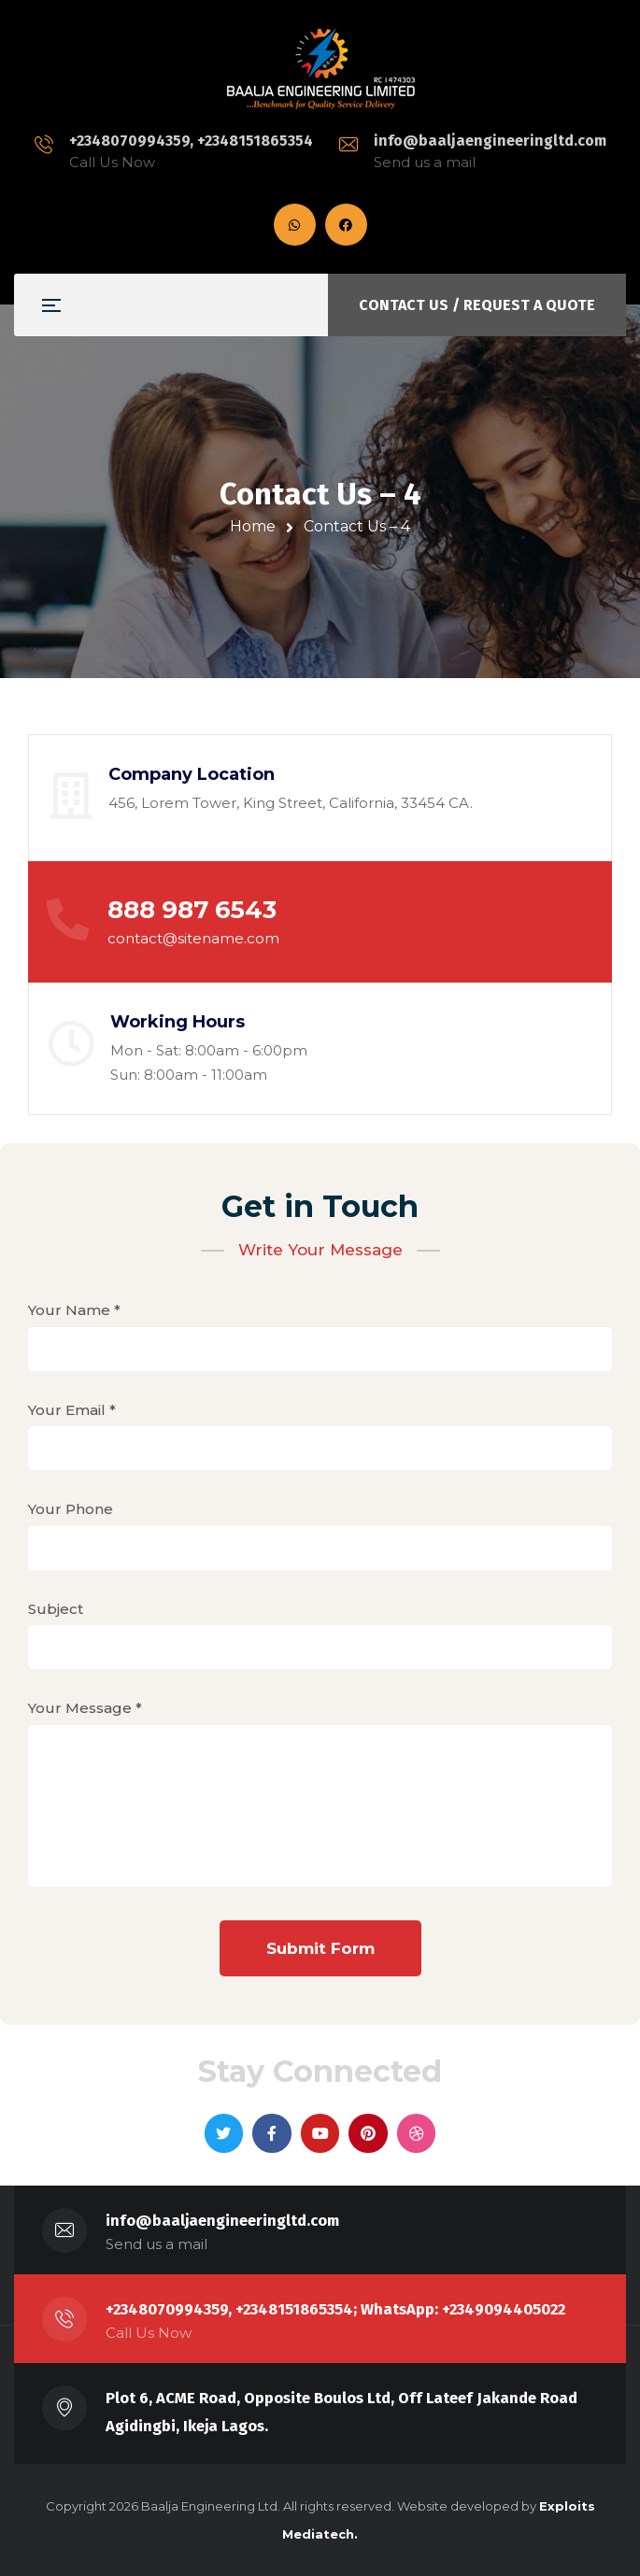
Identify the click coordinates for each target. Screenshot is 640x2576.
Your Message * (320, 1808)
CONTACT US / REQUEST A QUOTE (477, 305)
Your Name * (320, 1329)
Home (253, 526)
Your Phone (320, 1528)
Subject (320, 1628)
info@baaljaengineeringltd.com (490, 140)
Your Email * (320, 1429)
